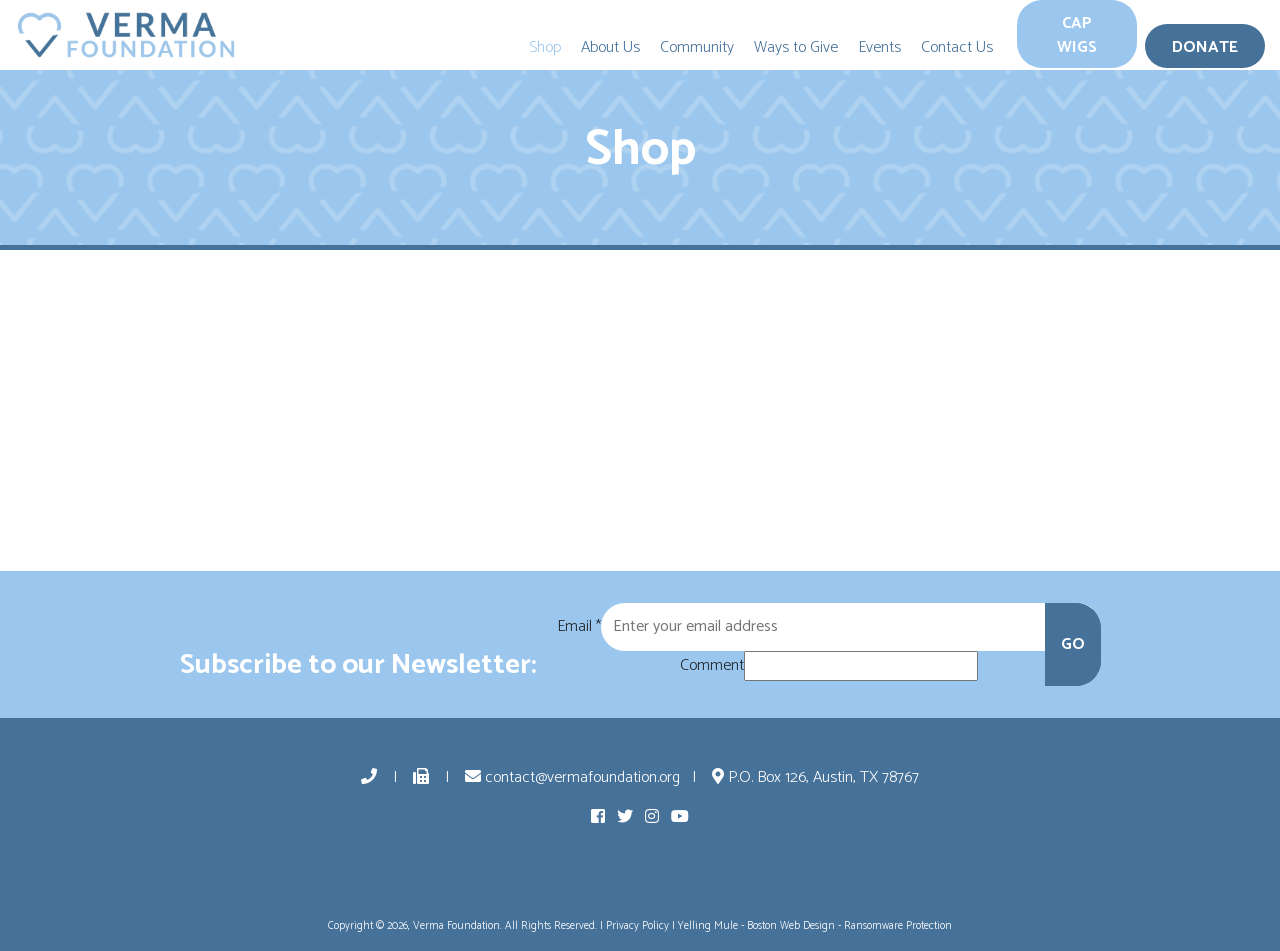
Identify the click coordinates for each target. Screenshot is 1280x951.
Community (697, 47)
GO (1073, 644)
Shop (545, 47)
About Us (610, 47)
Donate (1205, 47)
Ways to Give (796, 47)
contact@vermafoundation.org (572, 777)
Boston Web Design (791, 926)
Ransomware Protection (898, 926)
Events (879, 47)
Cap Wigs (1077, 35)
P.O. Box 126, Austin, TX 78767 (815, 777)
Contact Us (957, 47)
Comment (712, 666)
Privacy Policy (637, 926)
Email (579, 627)
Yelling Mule (708, 926)
